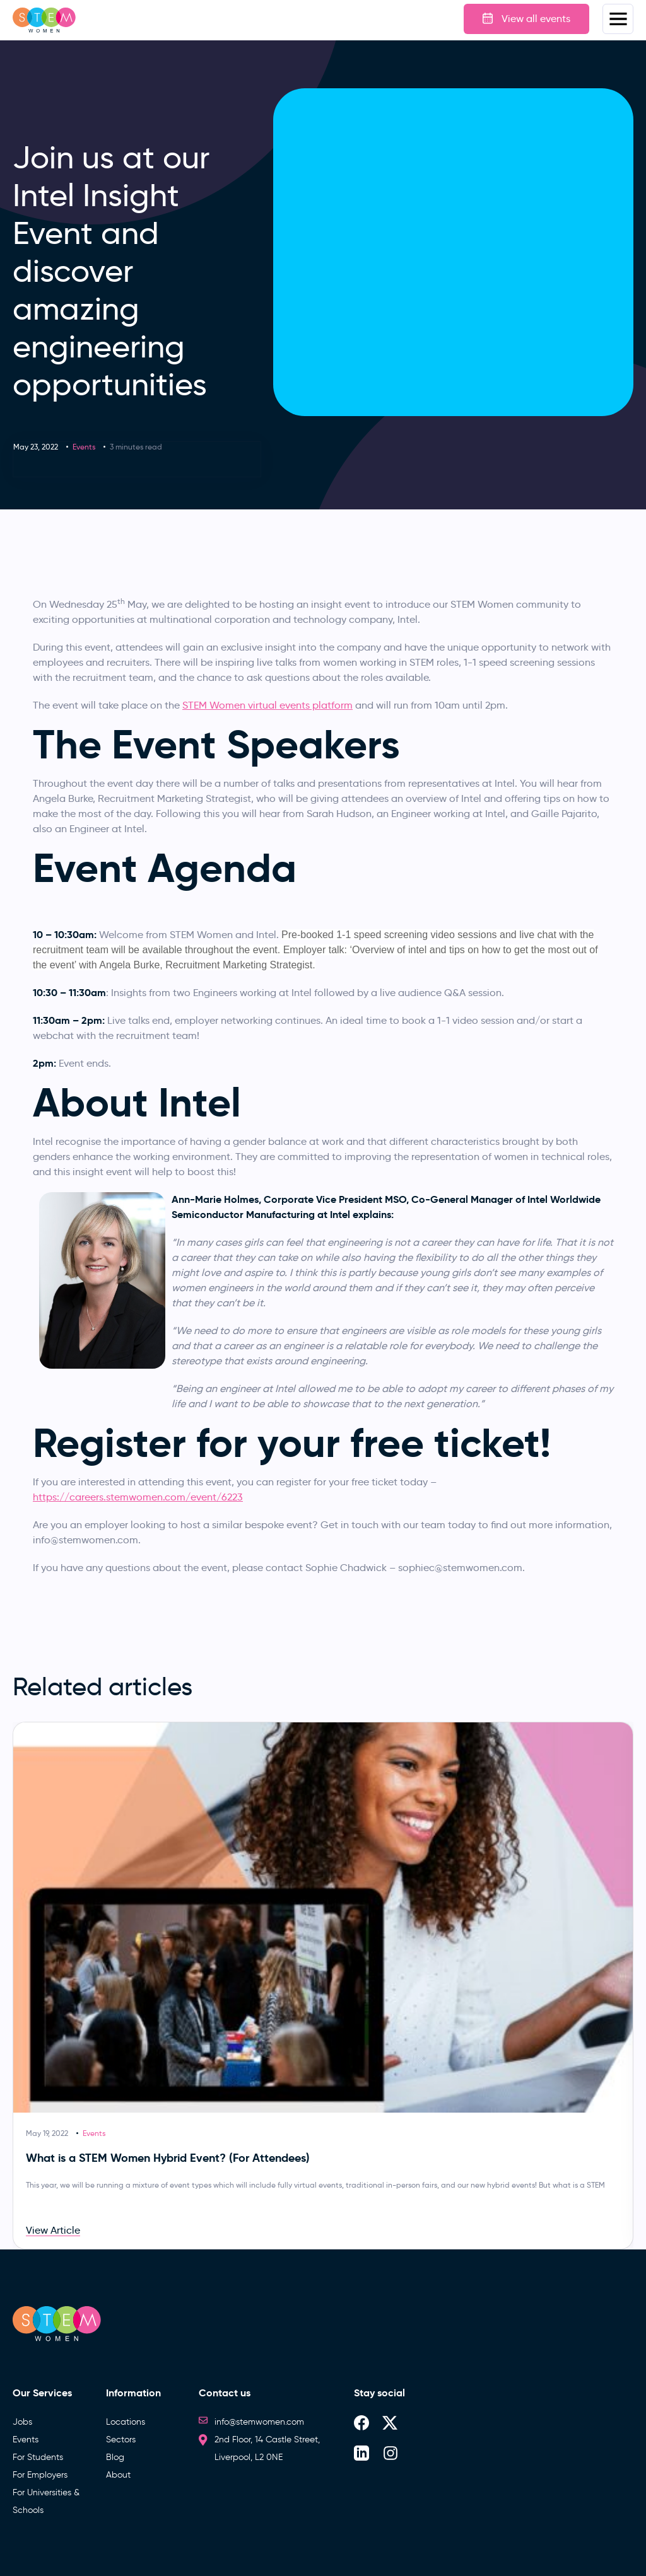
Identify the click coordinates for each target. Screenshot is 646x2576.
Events (84, 446)
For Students (38, 2457)
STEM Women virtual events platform (267, 705)
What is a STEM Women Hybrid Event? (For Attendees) (168, 2157)
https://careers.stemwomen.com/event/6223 (138, 1497)
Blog (115, 2457)
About (118, 2474)
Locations (125, 2421)
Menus (617, 19)
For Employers (40, 2474)
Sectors (121, 2439)
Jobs (22, 2421)
